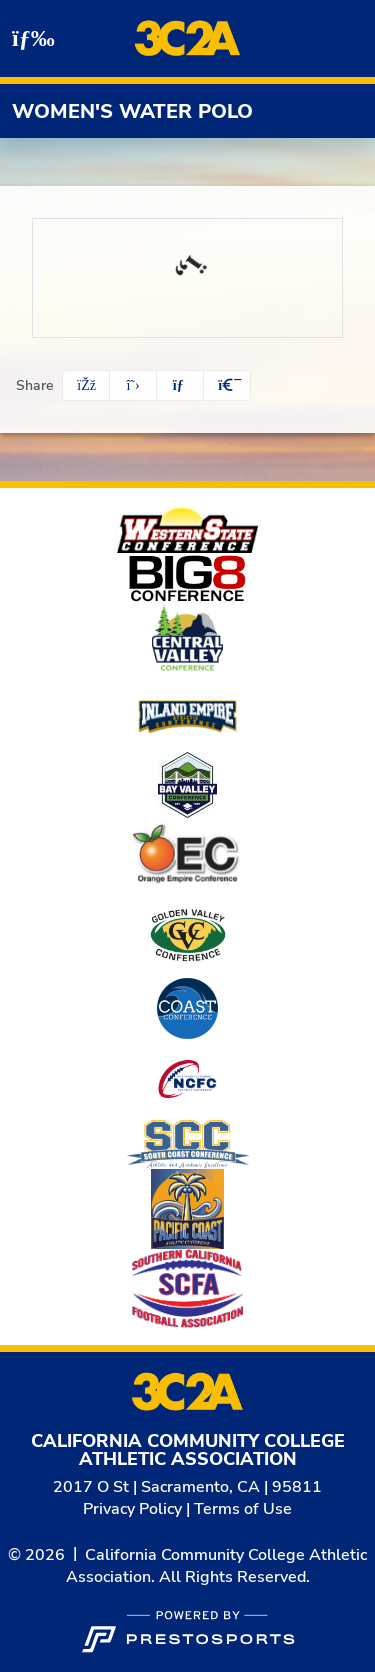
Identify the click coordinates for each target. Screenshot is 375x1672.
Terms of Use (243, 1509)
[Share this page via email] (180, 385)
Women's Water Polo (132, 111)
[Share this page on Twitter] (133, 385)
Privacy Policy (132, 1509)
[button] (227, 385)
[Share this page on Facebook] (86, 385)
